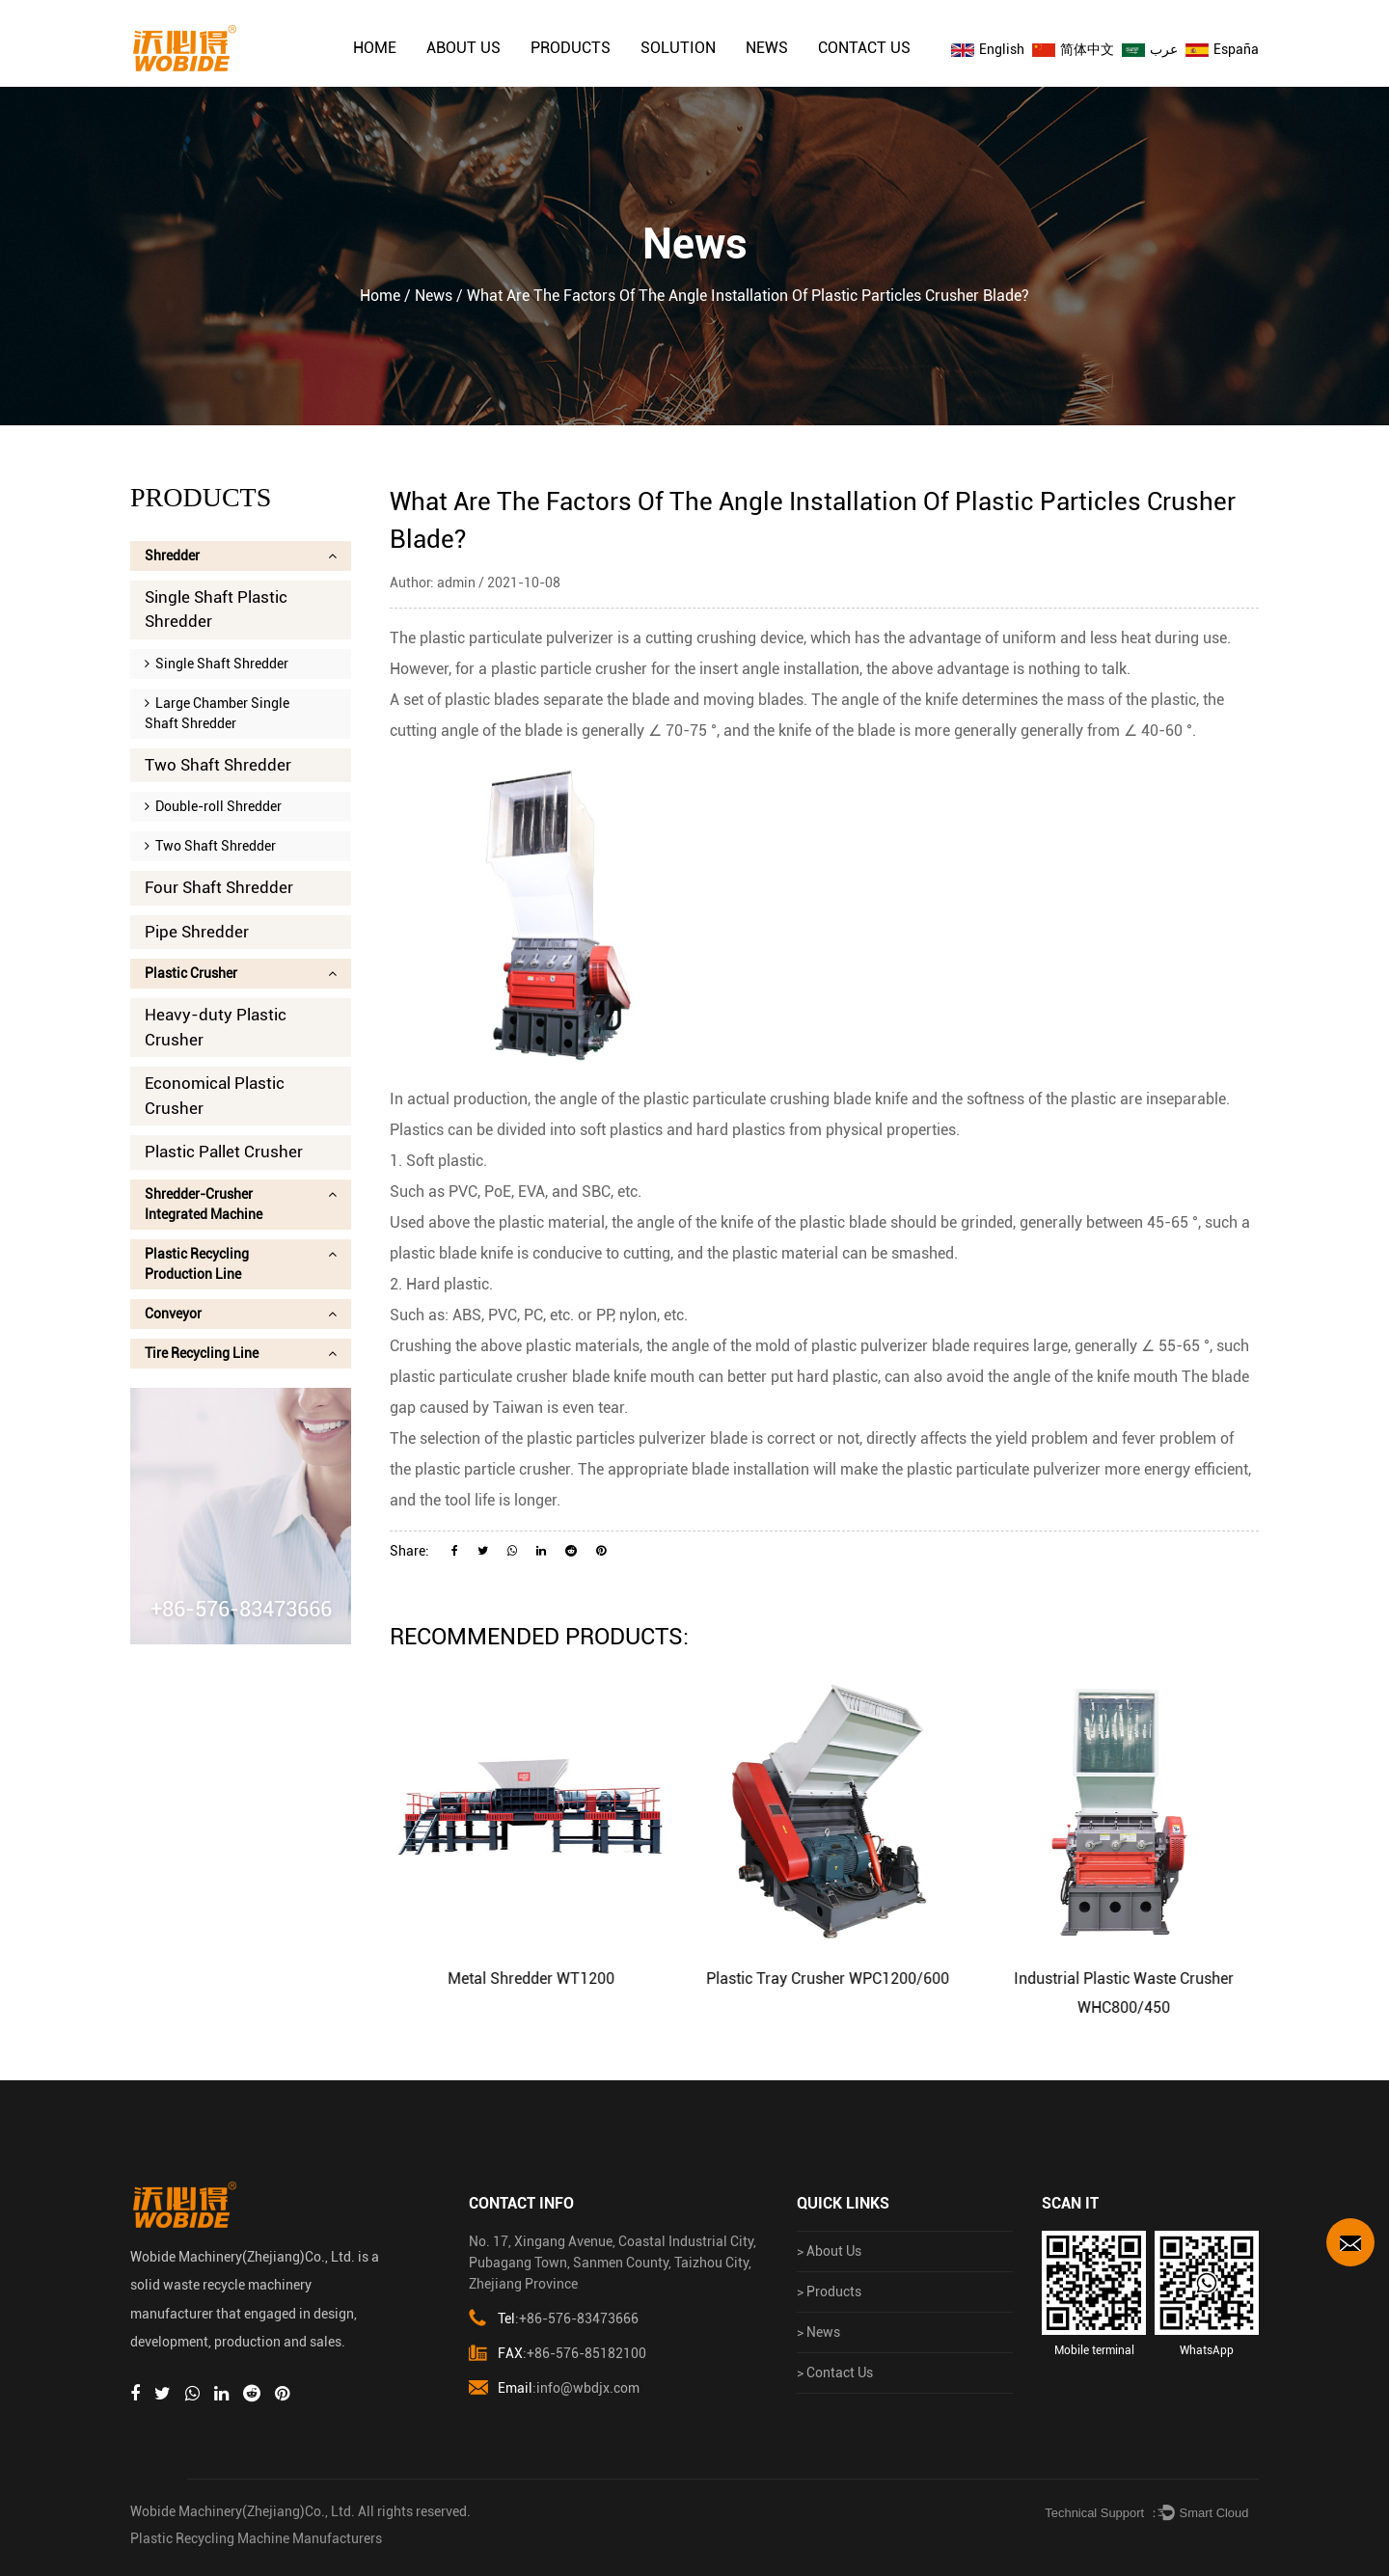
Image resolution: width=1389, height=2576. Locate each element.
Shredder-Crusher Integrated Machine (241, 1204)
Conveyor (241, 1313)
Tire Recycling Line (241, 1353)
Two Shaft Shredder (218, 764)
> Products (829, 2291)
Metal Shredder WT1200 (560, 1978)
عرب (1150, 49)
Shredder (241, 555)
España (1222, 49)
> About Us (829, 2251)
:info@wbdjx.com (554, 2388)
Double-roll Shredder (213, 806)
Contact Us (864, 48)
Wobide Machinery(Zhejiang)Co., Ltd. (242, 2511)
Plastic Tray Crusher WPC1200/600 (856, 1978)
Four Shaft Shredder (219, 887)
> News (818, 2332)
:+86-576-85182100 (557, 2354)
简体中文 (1073, 49)
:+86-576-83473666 (554, 2319)
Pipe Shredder (197, 931)
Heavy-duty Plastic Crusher (215, 1027)
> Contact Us (835, 2372)
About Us (463, 48)
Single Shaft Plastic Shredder (216, 609)
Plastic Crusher (241, 973)
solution (678, 48)
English (987, 49)
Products (571, 48)
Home (374, 48)
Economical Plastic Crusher (215, 1095)
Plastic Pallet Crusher (224, 1151)
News (767, 48)
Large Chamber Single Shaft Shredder (217, 713)
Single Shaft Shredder (216, 663)
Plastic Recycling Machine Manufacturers (256, 2538)
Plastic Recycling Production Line (241, 1264)
